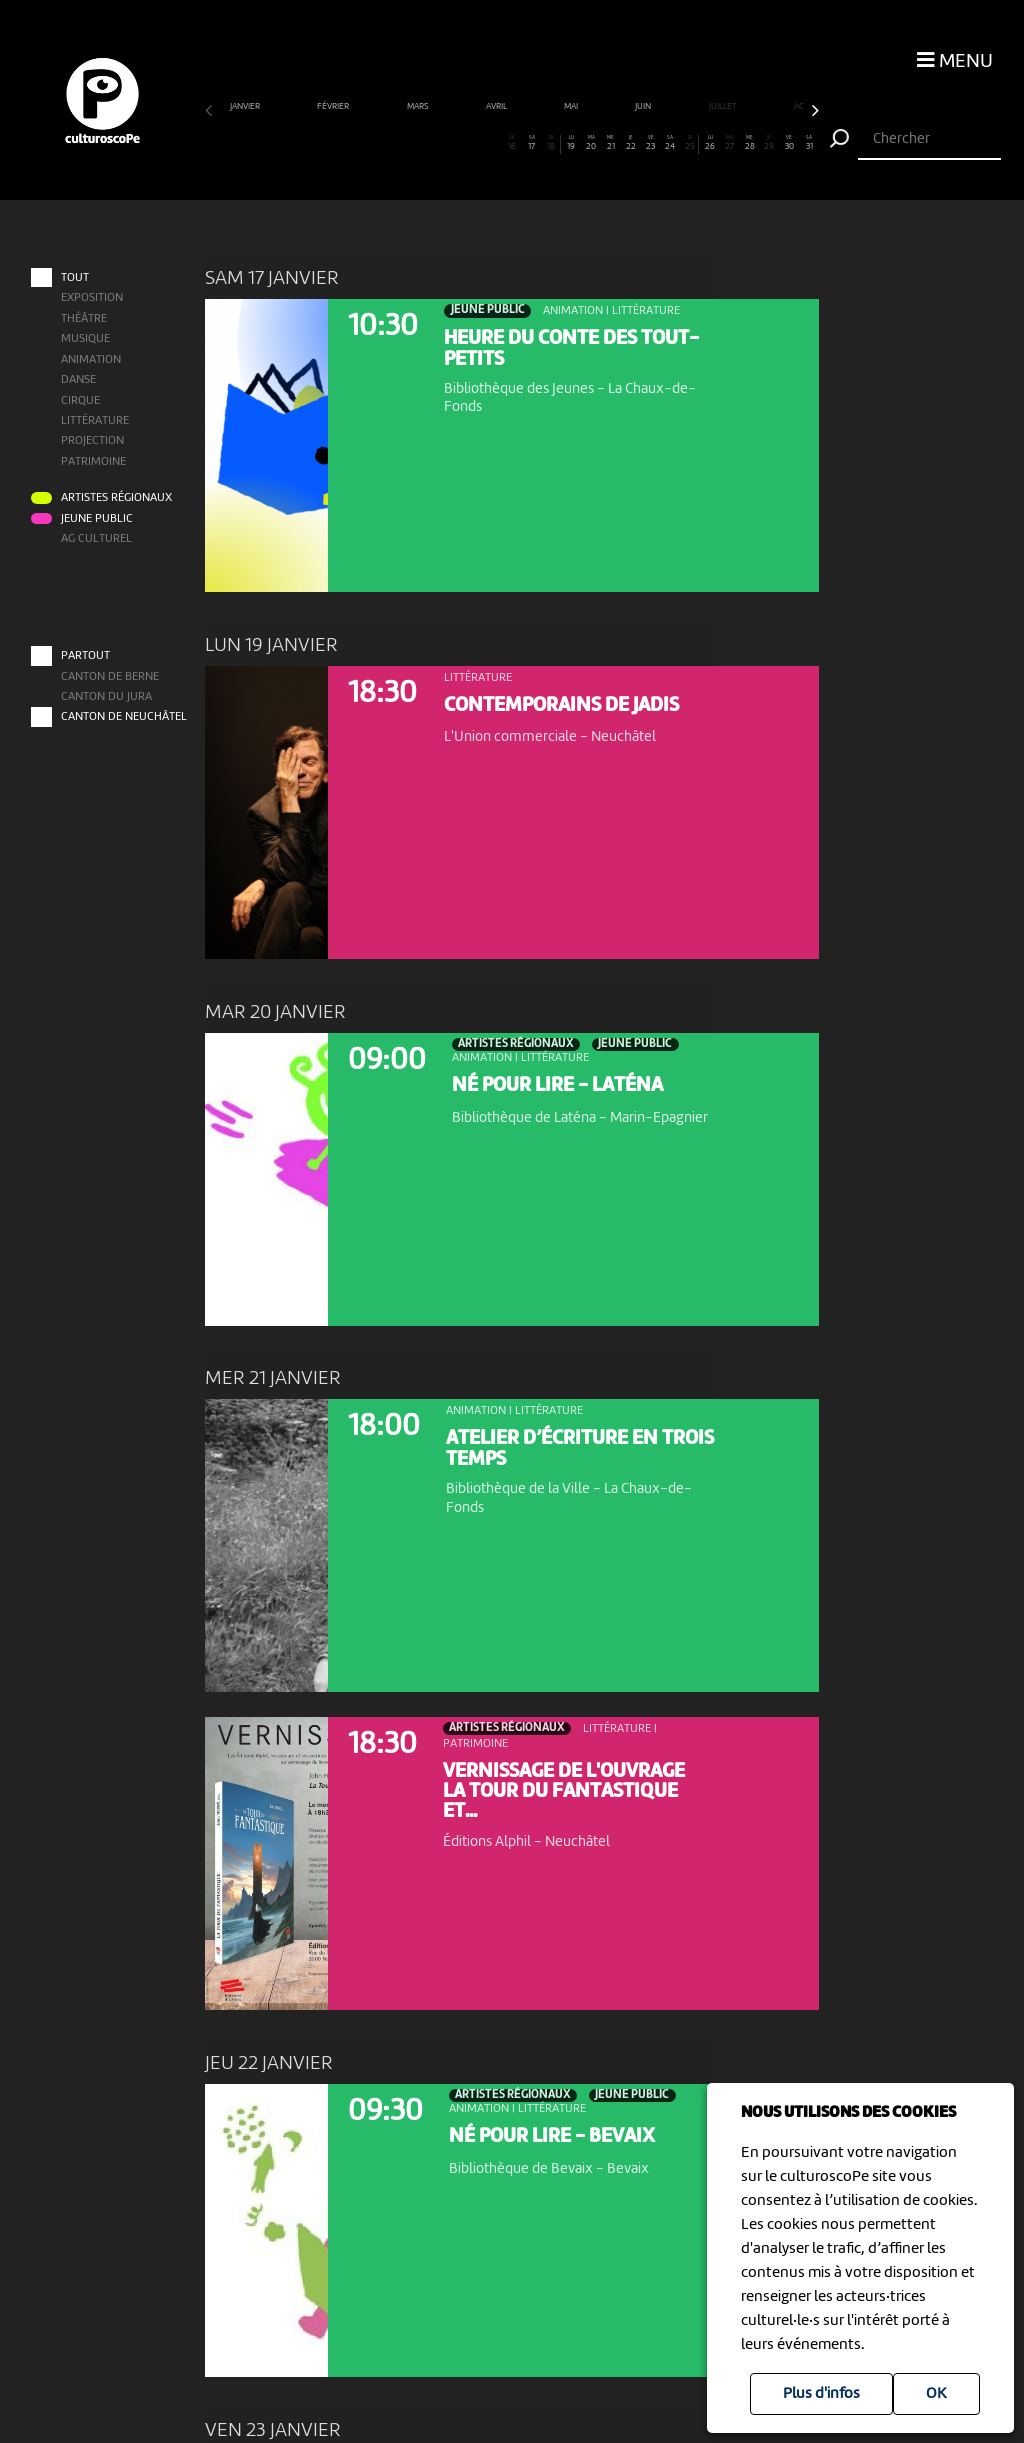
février (334, 106)
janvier (246, 106)
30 (789, 143)
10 (393, 143)
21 (611, 143)
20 (591, 143)
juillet (724, 106)
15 (492, 143)
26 (710, 143)
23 (650, 143)
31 (809, 143)
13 (452, 143)
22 (631, 143)
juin (644, 106)
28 (749, 143)
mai (572, 106)
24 (670, 143)
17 (531, 143)
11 (413, 143)
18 (550, 143)
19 (571, 143)
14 (472, 143)
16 (512, 143)
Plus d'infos (821, 2394)
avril (497, 106)
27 (730, 143)
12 (432, 143)
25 (689, 143)
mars (419, 106)
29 (769, 143)
